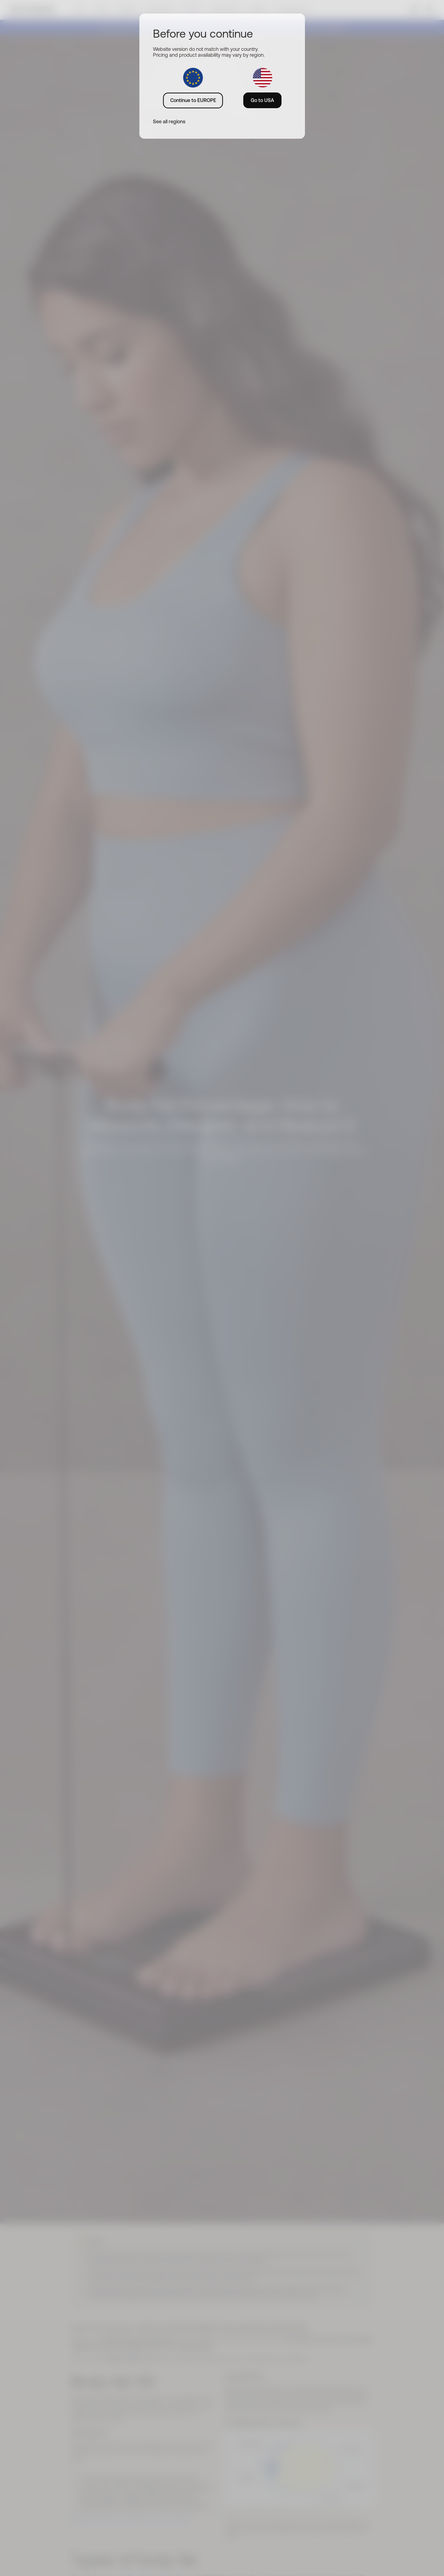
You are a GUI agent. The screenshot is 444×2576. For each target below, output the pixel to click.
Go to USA (262, 100)
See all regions (169, 121)
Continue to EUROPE (193, 100)
